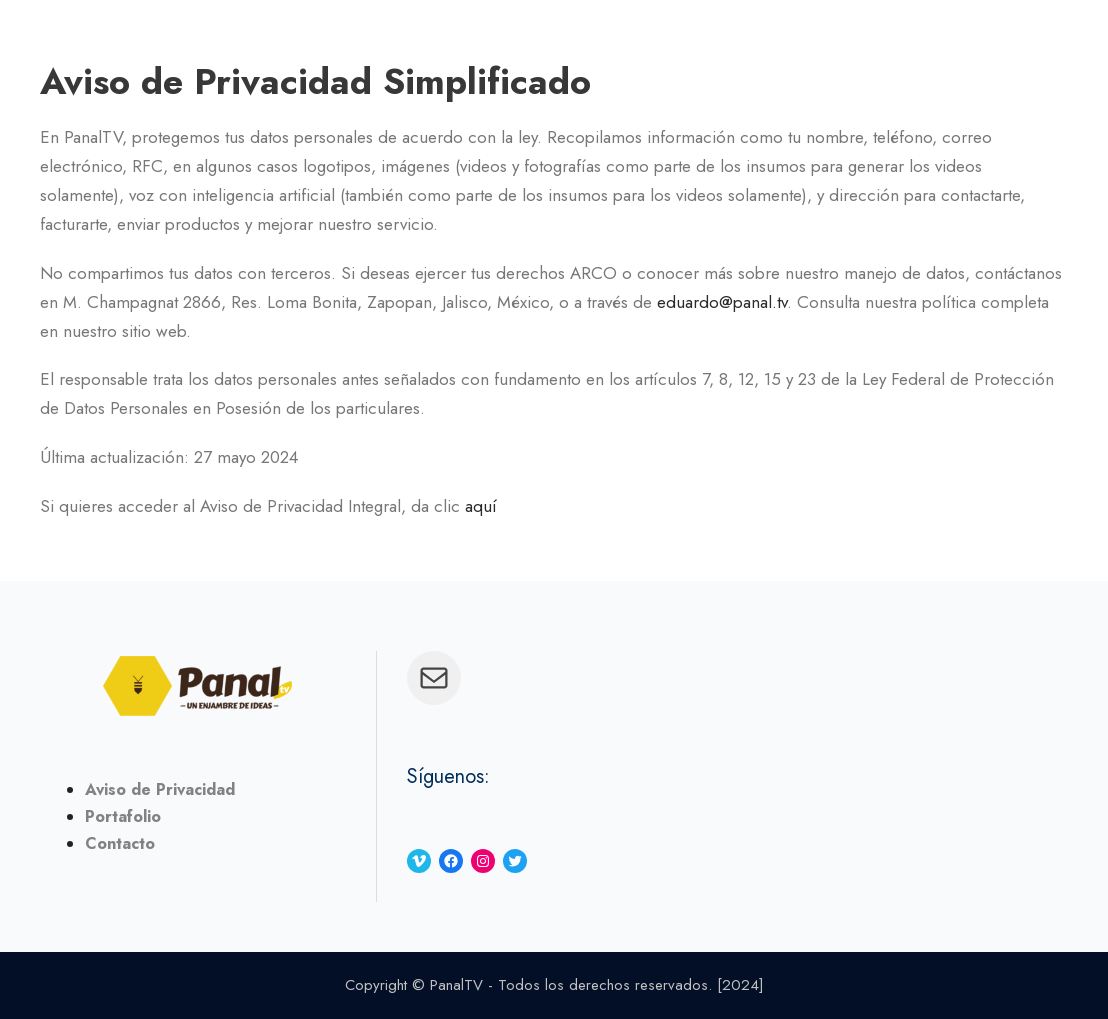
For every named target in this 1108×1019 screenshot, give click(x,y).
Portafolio (123, 816)
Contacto (120, 843)
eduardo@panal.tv (722, 302)
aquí (481, 506)
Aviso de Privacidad (160, 789)
